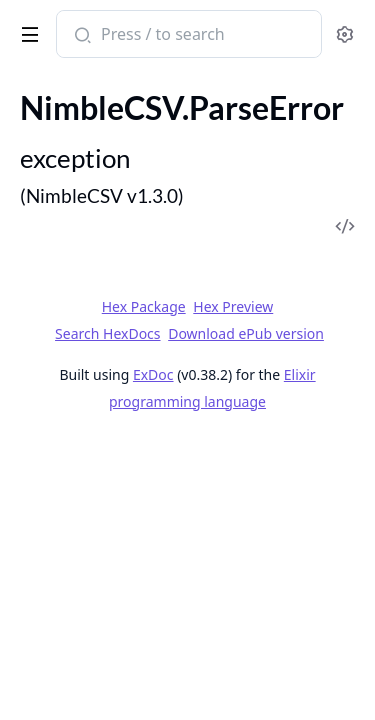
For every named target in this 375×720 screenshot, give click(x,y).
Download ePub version (246, 333)
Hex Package (144, 306)
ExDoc (153, 374)
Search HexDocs (107, 334)
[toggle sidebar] (26, 31)
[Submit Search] (80, 36)
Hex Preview (233, 306)
